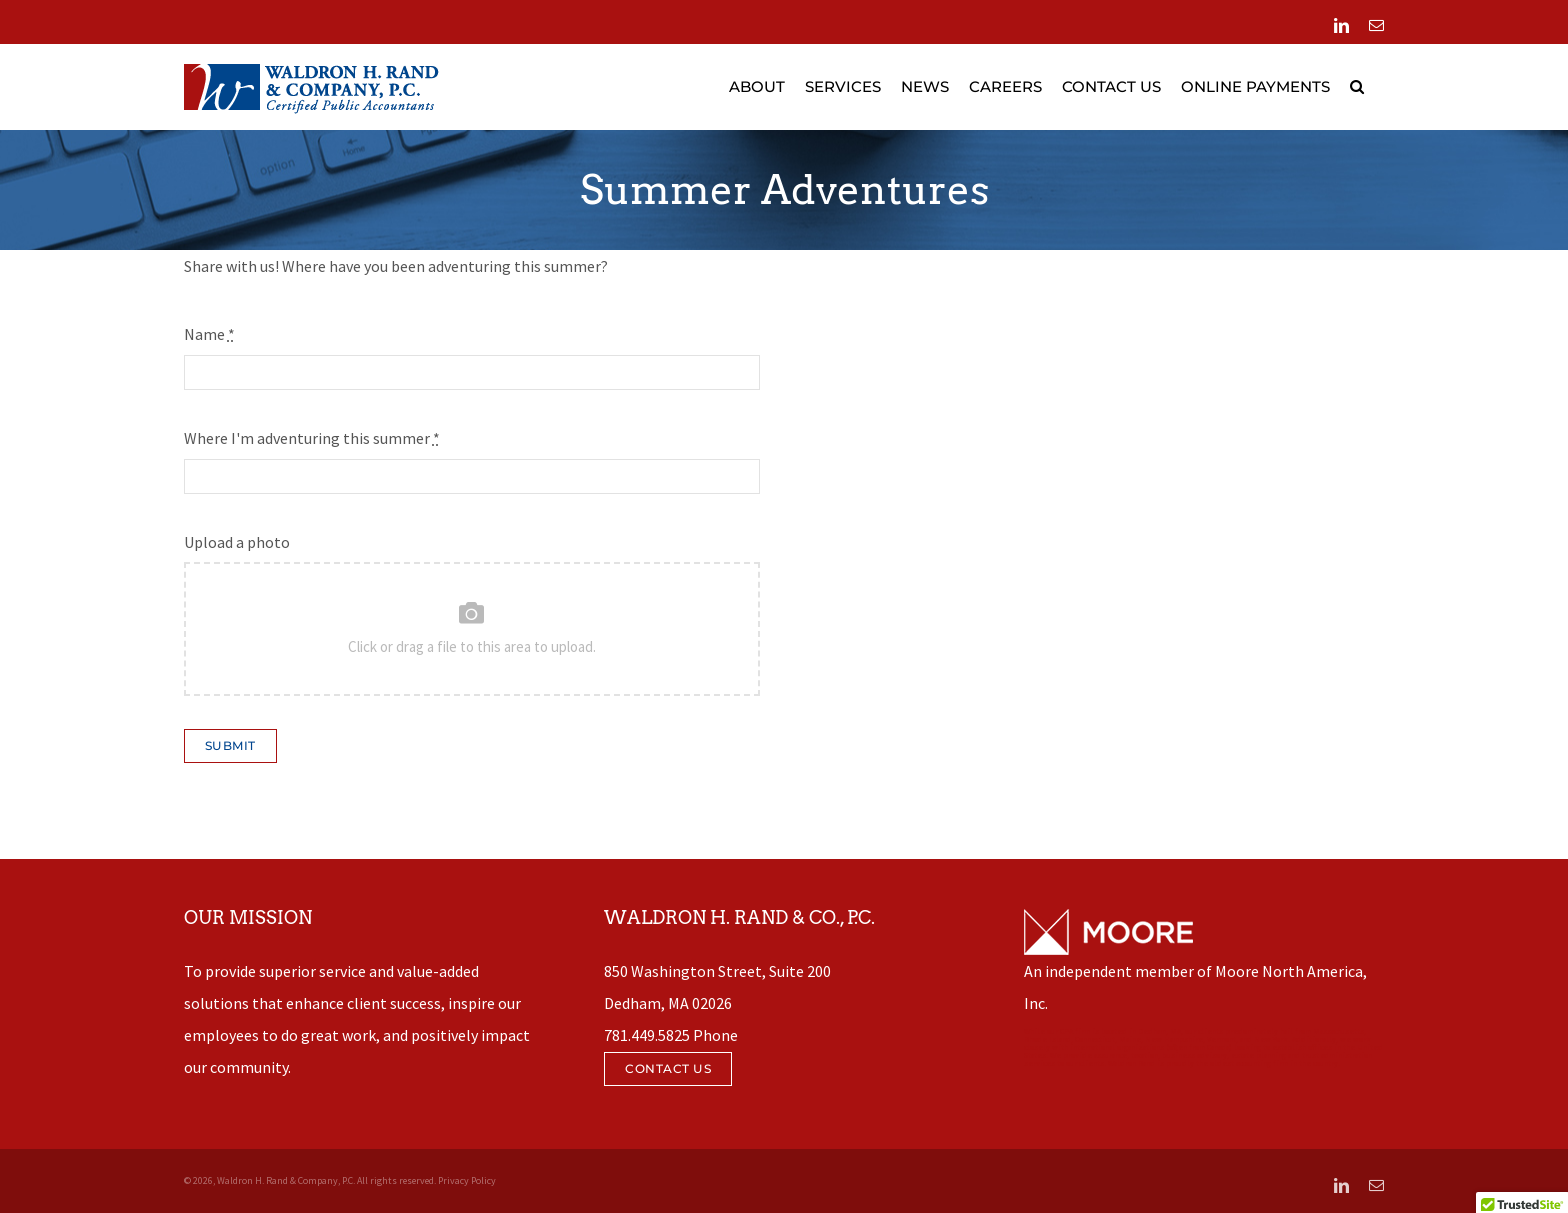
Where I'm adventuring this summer (312, 438)
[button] (1357, 86)
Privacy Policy (467, 1180)
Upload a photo (237, 542)
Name (209, 334)
